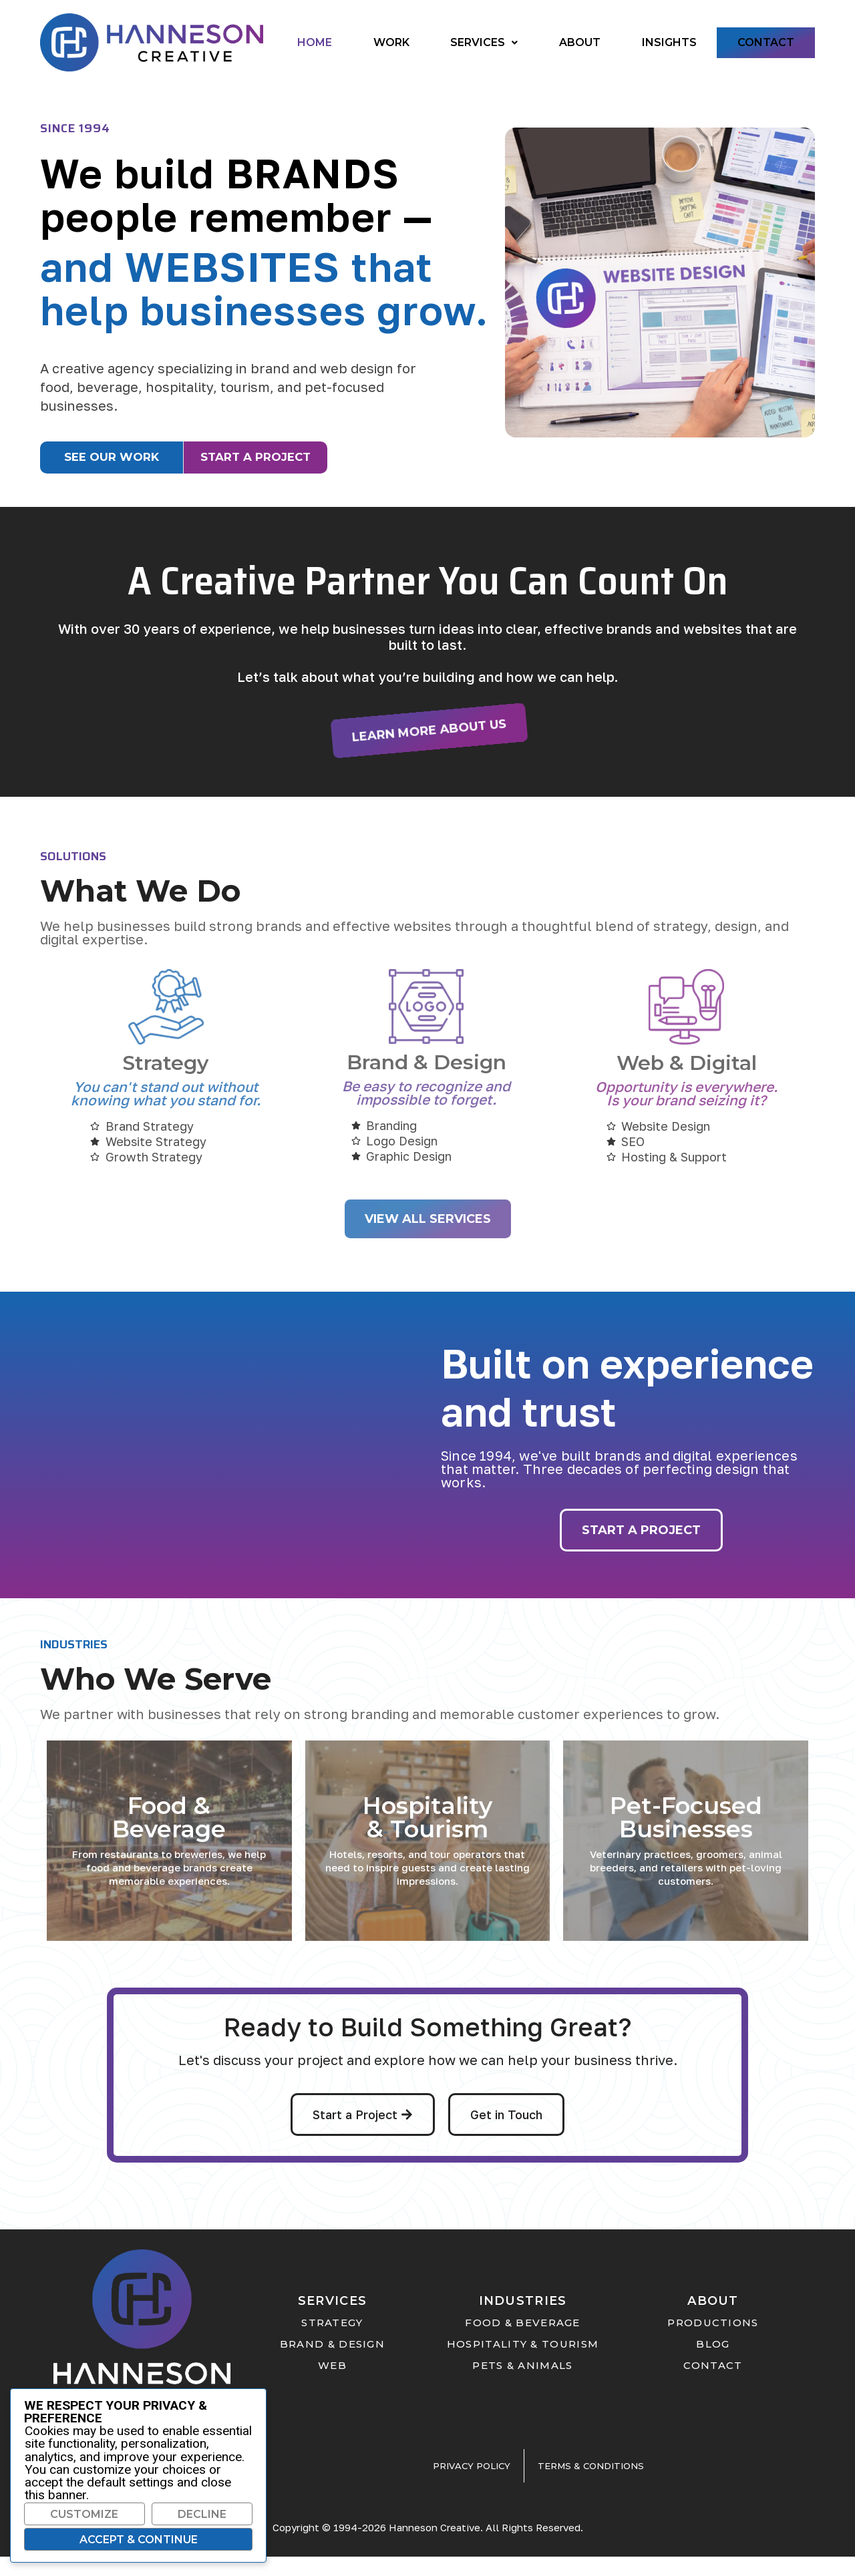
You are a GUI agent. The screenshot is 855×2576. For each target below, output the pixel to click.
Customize (84, 2514)
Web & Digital (687, 1081)
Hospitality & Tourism (427, 1837)
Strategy (165, 1081)
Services (484, 42)
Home (314, 42)
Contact (765, 42)
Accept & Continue (138, 2539)
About (580, 42)
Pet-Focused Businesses (686, 1837)
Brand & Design (426, 1081)
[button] (484, 42)
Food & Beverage (169, 1837)
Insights (669, 42)
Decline (202, 2514)
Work (391, 42)
